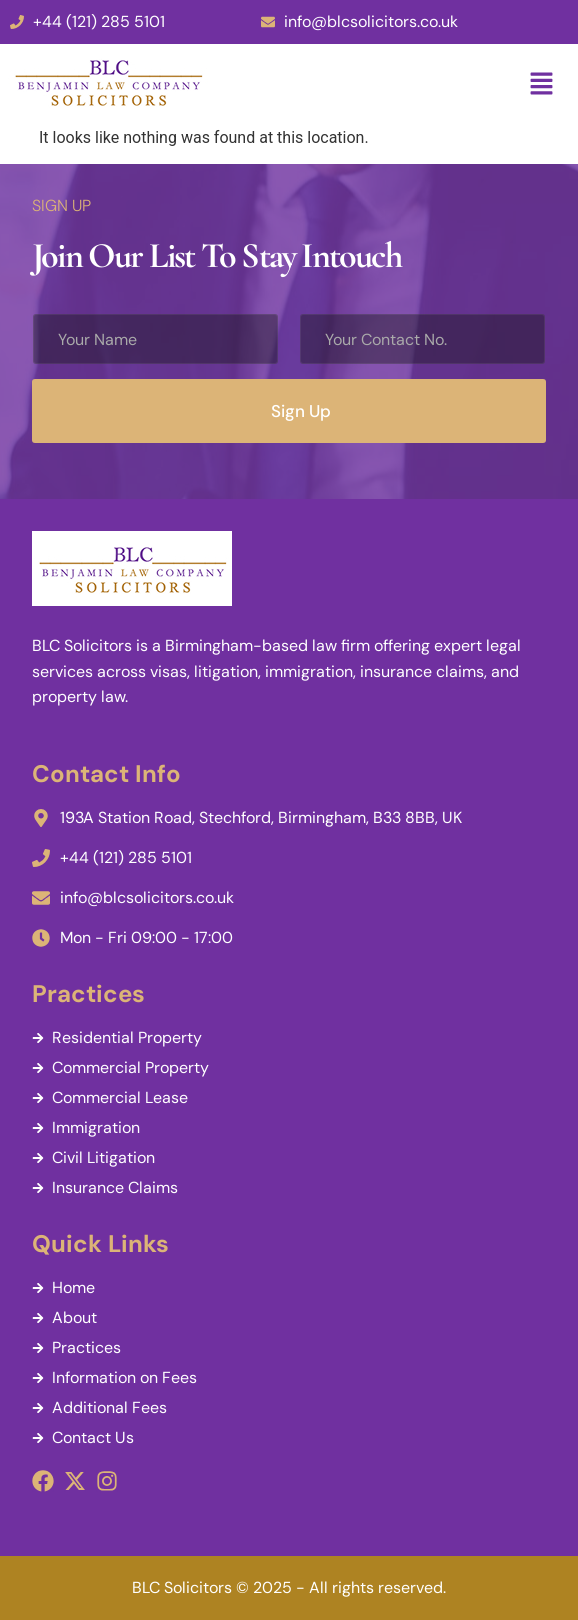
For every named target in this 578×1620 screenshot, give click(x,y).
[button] (542, 85)
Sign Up (301, 411)
